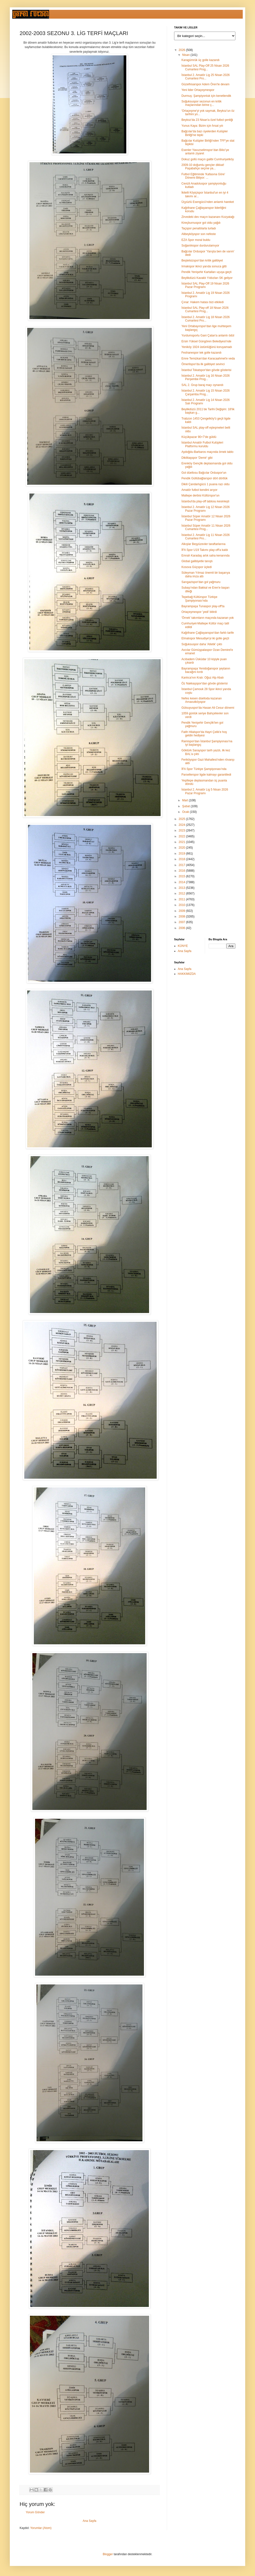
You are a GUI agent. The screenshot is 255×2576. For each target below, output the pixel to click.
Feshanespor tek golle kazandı (201, 352)
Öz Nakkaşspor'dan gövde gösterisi (204, 683)
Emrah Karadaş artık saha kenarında (205, 555)
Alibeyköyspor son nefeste (198, 234)
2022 (182, 836)
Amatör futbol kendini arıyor (199, 490)
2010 (182, 905)
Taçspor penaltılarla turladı (198, 228)
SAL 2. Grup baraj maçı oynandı (202, 385)
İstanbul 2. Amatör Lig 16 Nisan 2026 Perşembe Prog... (205, 377)
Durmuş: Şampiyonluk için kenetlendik (206, 96)
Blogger (108, 2554)
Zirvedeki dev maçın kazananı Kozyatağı (207, 217)
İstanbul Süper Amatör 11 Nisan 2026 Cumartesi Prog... (205, 527)
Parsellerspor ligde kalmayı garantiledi (206, 774)
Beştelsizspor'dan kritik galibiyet (202, 260)
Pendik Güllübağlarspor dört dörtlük (204, 478)
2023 (182, 830)
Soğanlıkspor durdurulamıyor (200, 245)
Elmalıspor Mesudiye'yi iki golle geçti (205, 638)
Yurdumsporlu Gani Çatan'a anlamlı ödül (207, 335)
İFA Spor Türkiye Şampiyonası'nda (204, 769)
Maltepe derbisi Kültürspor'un (200, 495)
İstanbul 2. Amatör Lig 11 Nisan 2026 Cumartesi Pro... (205, 536)
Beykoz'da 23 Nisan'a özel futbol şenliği (207, 120)
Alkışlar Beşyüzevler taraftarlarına (203, 544)
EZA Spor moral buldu (195, 240)
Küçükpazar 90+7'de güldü (198, 437)
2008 (182, 916)
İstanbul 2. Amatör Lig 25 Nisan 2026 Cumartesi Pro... (205, 76)
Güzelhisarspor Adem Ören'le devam (205, 84)
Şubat (186, 806)
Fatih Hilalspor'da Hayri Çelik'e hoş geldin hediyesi (204, 733)
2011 (182, 899)
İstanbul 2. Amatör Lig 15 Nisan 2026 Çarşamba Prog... (205, 392)
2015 (182, 876)
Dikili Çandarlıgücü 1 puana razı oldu (205, 484)
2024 (182, 825)
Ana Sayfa (89, 2521)
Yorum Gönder (35, 2512)
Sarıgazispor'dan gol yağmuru (200, 582)
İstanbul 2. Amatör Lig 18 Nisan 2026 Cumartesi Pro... (205, 318)
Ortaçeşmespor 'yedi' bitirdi (199, 612)
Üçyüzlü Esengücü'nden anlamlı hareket (207, 202)
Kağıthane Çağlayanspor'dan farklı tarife (207, 632)
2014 (182, 882)
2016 (182, 870)
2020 (182, 847)
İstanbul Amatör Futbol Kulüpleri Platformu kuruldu (202, 444)
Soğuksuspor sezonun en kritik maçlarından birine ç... (201, 103)
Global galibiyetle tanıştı (197, 561)
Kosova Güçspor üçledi (196, 567)
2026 (182, 50)
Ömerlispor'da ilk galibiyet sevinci (203, 364)
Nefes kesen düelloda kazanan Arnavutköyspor (201, 700)
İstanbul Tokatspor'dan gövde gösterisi (206, 370)
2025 (182, 819)
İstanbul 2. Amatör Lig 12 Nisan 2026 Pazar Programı (205, 508)
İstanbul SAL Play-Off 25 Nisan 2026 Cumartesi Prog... (205, 67)
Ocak (186, 812)
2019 (182, 853)
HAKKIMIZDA (187, 974)
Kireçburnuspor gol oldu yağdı (200, 222)
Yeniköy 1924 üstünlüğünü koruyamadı (206, 347)
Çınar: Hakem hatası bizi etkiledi (202, 302)
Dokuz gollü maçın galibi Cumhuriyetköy (207, 159)
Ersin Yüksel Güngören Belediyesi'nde (206, 341)
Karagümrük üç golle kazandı (200, 60)
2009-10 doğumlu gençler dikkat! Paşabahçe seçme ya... (202, 166)
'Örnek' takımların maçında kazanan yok (207, 617)
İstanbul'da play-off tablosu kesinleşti (205, 501)
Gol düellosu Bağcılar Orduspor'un (203, 472)
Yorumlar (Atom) (40, 2528)
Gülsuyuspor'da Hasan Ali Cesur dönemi (207, 707)
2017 (182, 865)
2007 (182, 922)
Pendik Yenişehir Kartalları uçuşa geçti (206, 272)
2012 (182, 893)
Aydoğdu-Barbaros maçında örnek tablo (207, 452)
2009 (182, 911)
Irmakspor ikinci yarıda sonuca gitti (204, 266)
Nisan (186, 55)
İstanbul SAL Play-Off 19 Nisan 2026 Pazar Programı (205, 285)
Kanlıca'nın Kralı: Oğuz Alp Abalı (202, 677)
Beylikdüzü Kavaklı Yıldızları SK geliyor (207, 278)
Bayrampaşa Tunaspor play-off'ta (203, 606)
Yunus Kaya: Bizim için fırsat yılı (202, 125)
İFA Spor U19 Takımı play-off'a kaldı (204, 550)
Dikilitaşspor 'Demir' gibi (197, 457)
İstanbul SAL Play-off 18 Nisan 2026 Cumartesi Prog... (205, 309)
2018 (182, 859)
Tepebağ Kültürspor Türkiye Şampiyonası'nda (199, 598)
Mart (185, 800)
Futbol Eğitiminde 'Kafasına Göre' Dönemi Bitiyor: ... (203, 176)
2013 (182, 888)
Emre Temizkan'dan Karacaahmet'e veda (208, 358)
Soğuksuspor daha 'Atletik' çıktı (201, 644)
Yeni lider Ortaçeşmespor (197, 90)
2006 (182, 928)
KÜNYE (183, 946)
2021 (182, 842)
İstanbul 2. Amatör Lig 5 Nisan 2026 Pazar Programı (204, 791)
